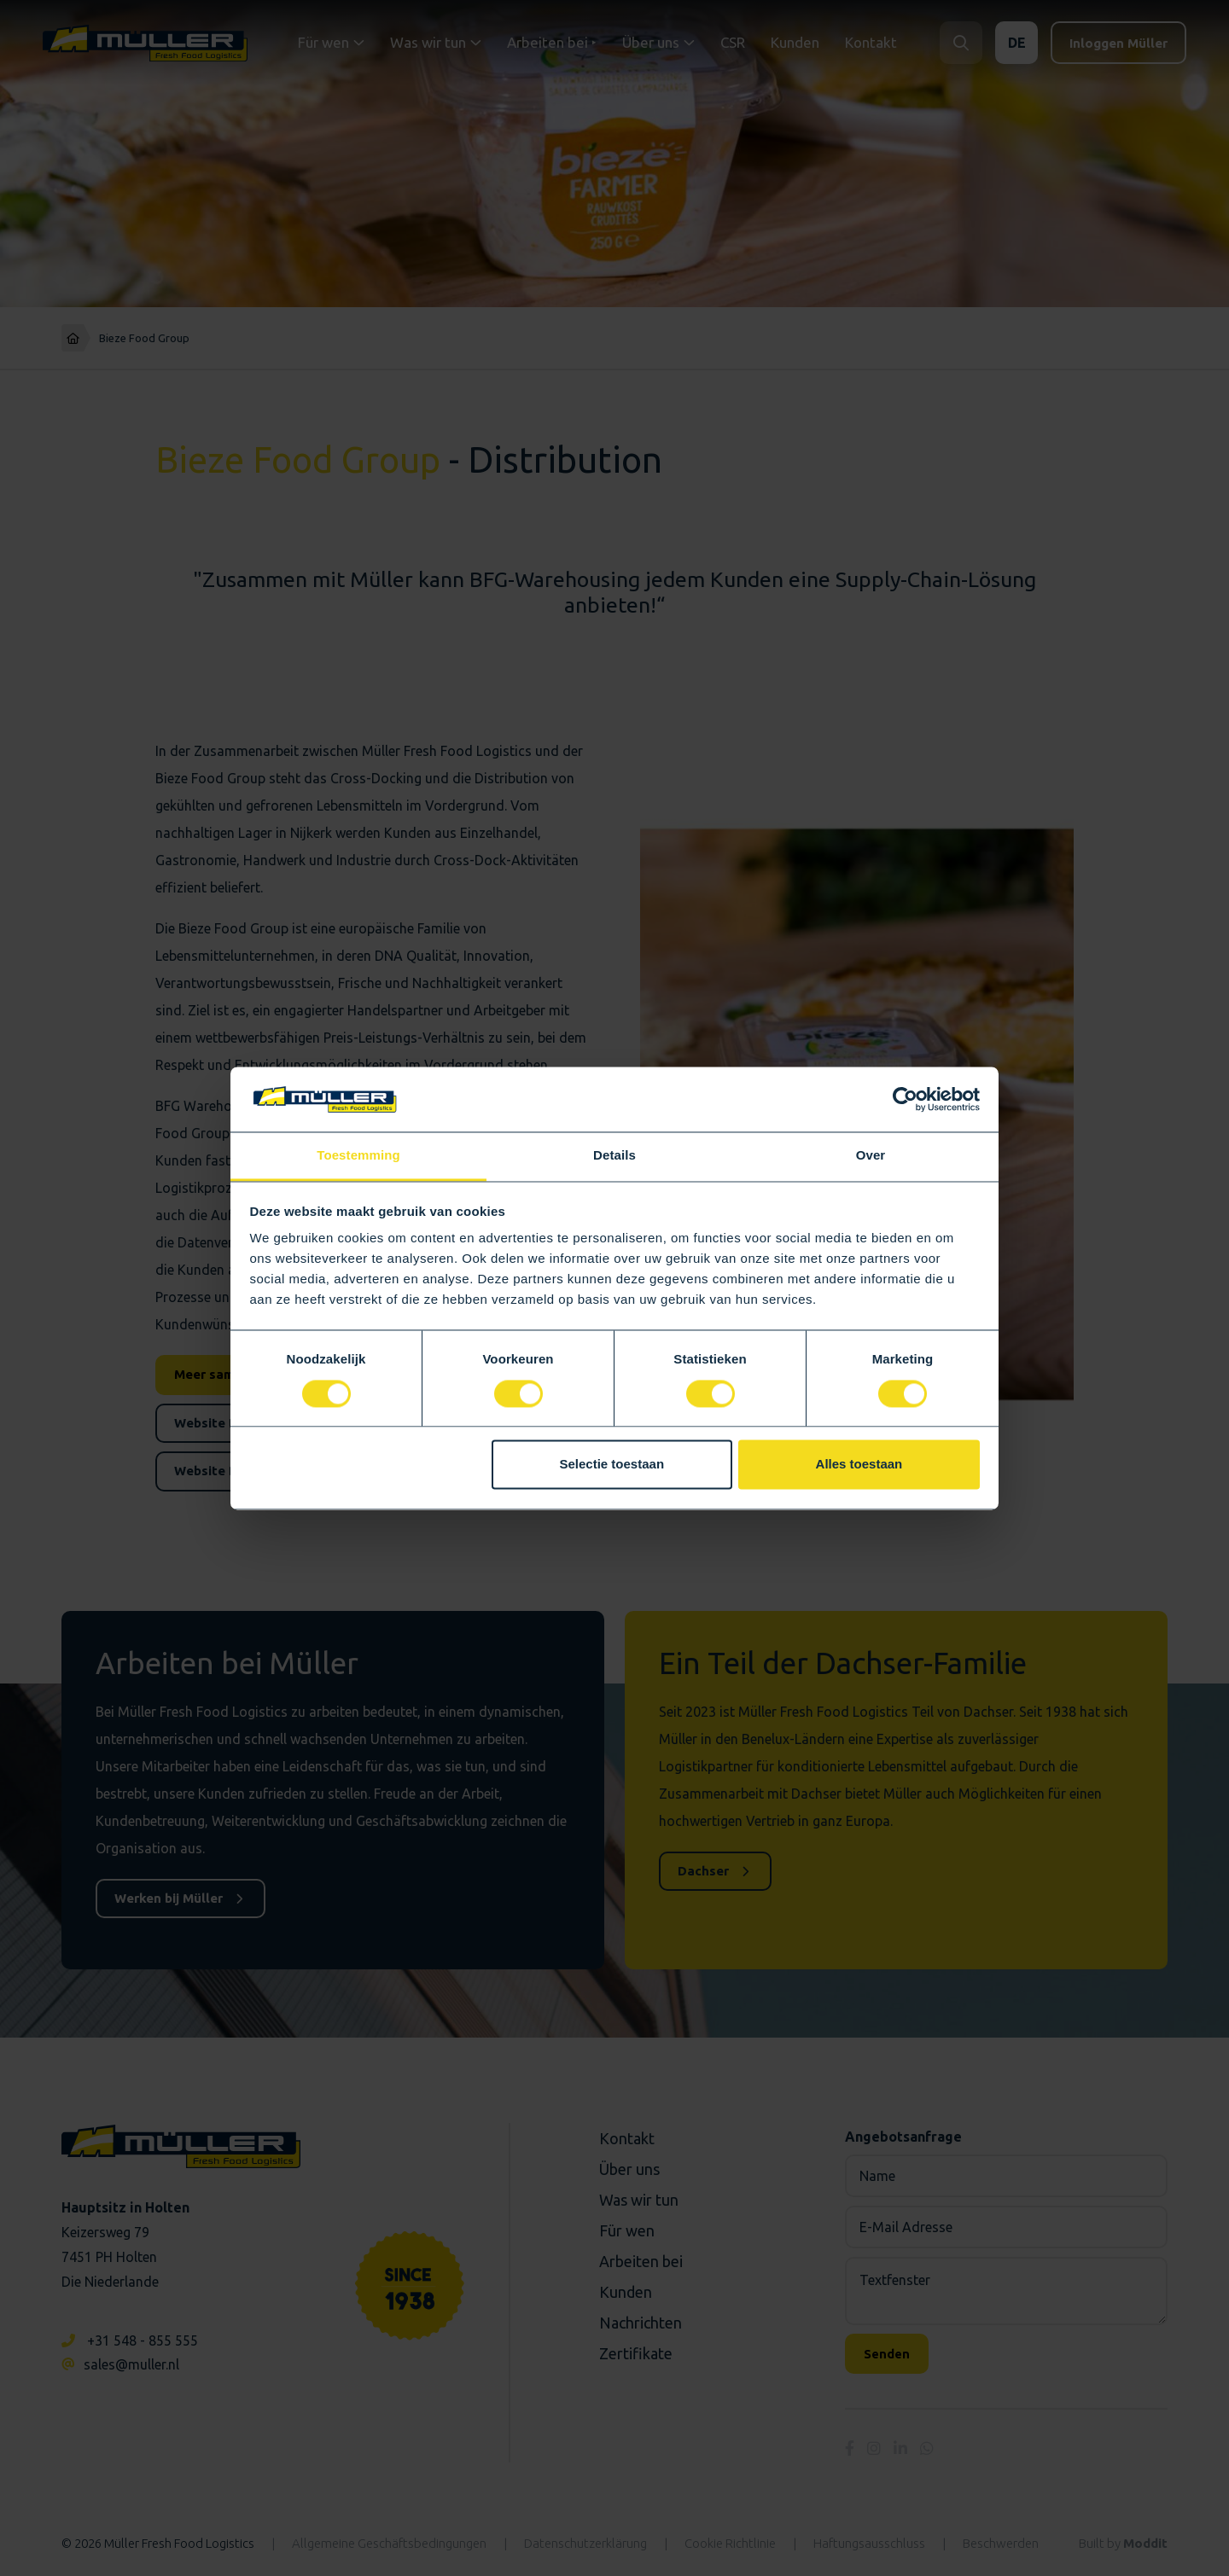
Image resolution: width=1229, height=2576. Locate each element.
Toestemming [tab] (358, 1155)
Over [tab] (871, 1155)
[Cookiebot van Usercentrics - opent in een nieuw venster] (905, 1099)
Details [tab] (614, 1155)
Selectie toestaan (612, 1464)
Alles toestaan (859, 1464)
